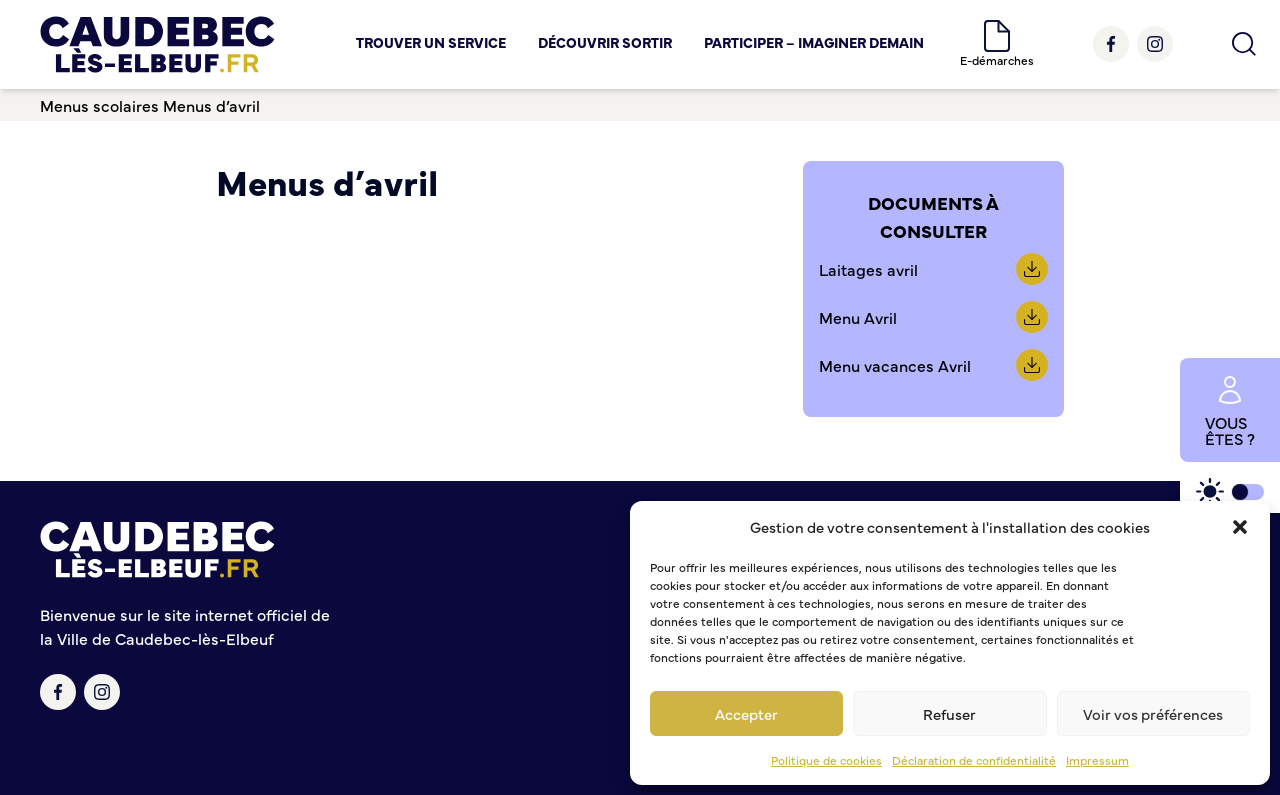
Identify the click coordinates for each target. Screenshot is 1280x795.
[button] (1240, 527)
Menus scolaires (99, 105)
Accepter (746, 713)
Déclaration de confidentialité (974, 760)
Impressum (1097, 760)
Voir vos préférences (1153, 713)
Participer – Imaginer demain (814, 42)
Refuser (949, 713)
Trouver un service (431, 42)
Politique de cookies (826, 760)
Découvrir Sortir (605, 42)
